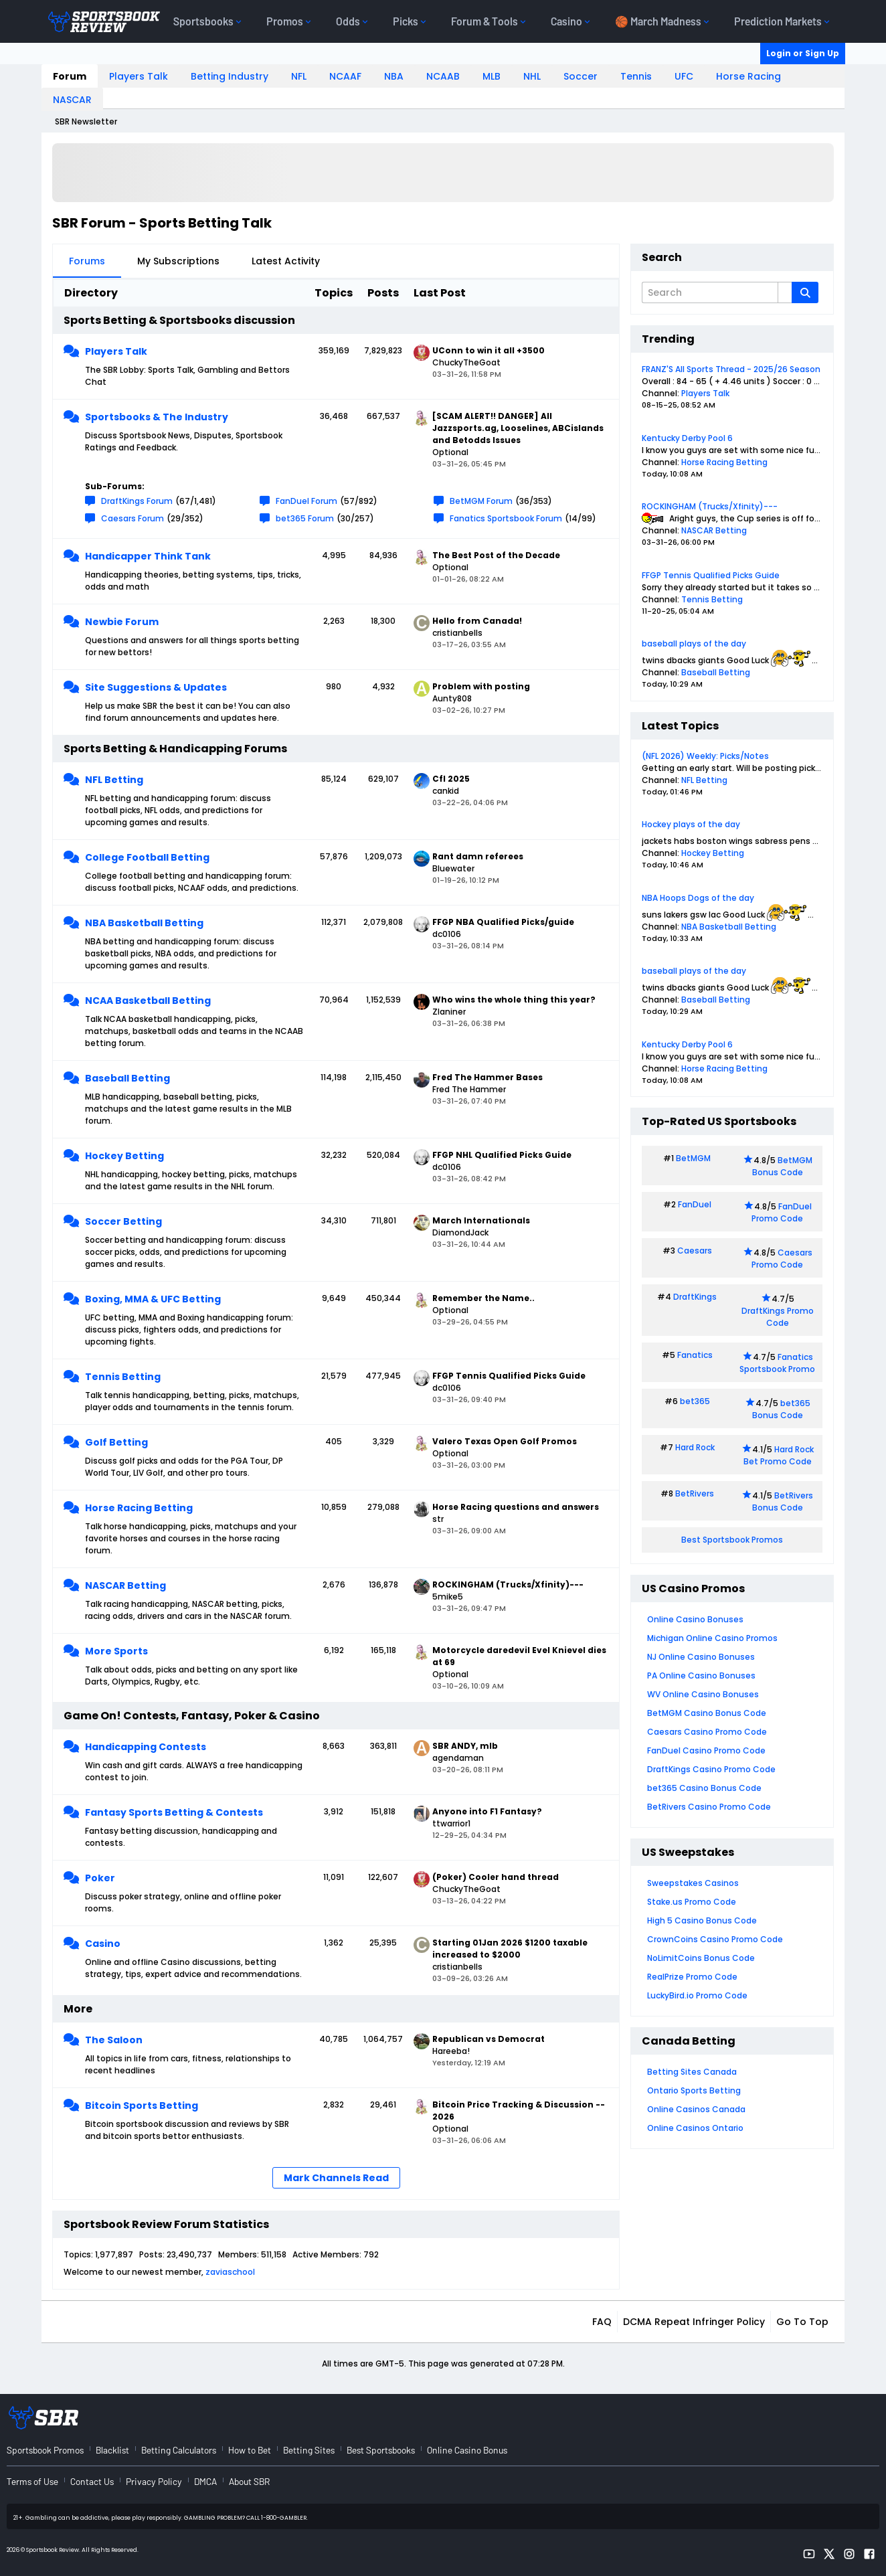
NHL (532, 76)
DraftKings (695, 1296)
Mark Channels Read (336, 2177)
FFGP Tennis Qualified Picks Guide (711, 575)
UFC (684, 76)
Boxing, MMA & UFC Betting (153, 1299)
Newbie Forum (122, 621)
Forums (87, 261)
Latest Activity (286, 261)
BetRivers (694, 1493)
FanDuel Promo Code (781, 1212)
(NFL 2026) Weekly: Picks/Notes (705, 756)
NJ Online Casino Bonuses (701, 1656)
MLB (491, 76)
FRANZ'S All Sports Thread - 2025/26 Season (731, 369)
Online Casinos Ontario (695, 2128)
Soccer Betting (123, 1221)
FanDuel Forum (306, 501)
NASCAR (72, 99)
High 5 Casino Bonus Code (702, 1920)
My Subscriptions (178, 261)
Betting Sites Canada (692, 2071)
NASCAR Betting (125, 1585)
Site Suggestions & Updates (156, 687)
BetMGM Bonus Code (782, 1166)
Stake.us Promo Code (691, 1901)
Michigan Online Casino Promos (712, 1638)
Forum (69, 76)
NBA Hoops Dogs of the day (698, 898)
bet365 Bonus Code (781, 1409)
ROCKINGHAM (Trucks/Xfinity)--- (710, 506)
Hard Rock (695, 1447)
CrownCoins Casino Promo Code (715, 1939)
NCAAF (345, 76)
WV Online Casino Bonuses (703, 1694)
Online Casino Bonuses (695, 1619)
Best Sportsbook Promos (732, 1539)
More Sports (116, 1651)
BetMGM (693, 1158)
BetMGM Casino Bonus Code (706, 1713)
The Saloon (114, 2040)
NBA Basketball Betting (144, 923)
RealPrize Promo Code (692, 1976)
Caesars (694, 1250)
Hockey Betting (124, 1156)
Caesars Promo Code (781, 1258)
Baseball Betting (127, 1078)
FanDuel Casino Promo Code (706, 1750)
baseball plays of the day (694, 643)
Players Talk (138, 76)
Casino (102, 1943)
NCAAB (443, 76)
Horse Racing (748, 76)
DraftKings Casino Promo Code (711, 1769)
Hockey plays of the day (691, 824)
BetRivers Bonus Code (783, 1501)
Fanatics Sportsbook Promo (777, 1363)
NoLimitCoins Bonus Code (701, 1958)
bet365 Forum (305, 518)
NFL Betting (114, 779)
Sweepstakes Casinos (693, 1883)
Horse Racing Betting (139, 1508)
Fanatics (695, 1355)
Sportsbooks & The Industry (156, 417)
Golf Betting (116, 1442)
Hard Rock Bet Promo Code (778, 1455)
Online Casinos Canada (696, 2109)
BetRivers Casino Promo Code (709, 1806)
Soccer (580, 76)
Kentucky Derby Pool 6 (687, 438)
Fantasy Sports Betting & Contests (174, 1812)
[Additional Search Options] (785, 292)
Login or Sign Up (802, 53)
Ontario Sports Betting (694, 2090)
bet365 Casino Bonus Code (704, 1788)
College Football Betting (147, 857)
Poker (100, 1878)
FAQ (602, 2321)
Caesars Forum (132, 518)
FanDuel (694, 1204)
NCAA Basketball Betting (148, 1000)
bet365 (695, 1401)
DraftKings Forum (137, 501)
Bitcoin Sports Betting (141, 2105)
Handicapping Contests (145, 1746)
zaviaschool (230, 2272)
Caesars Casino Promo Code (707, 1731)
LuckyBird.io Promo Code (697, 1995)
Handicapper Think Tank (148, 556)
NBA (394, 76)
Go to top (802, 2321)
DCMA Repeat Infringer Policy (694, 2321)
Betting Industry (229, 76)
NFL (298, 76)
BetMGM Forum (481, 501)
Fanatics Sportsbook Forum (506, 518)
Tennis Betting (123, 1376)
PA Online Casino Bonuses (701, 1675)
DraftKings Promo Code (777, 1316)
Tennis (636, 76)
